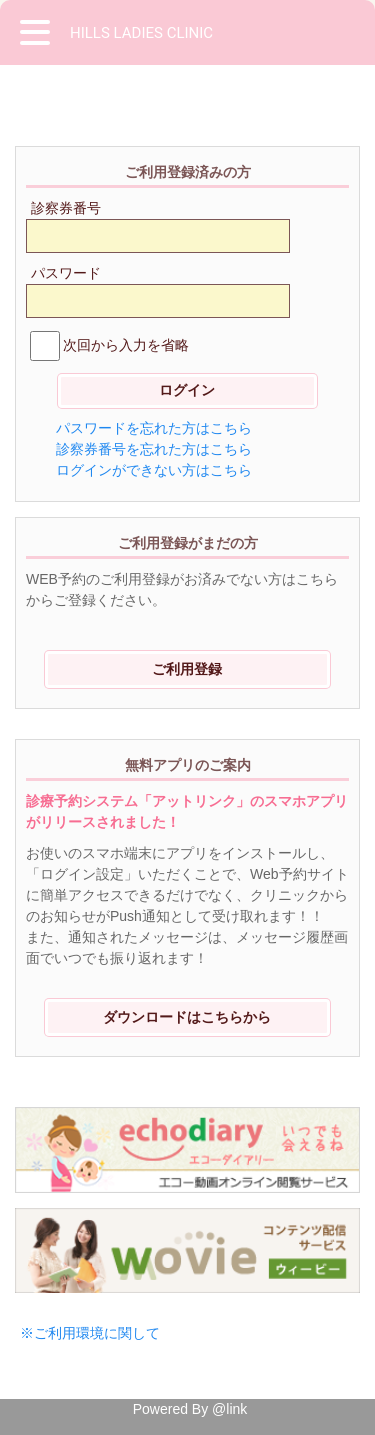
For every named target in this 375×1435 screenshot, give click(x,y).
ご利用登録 (187, 669)
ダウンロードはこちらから (187, 1017)
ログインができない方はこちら (154, 470)
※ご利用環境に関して (90, 1333)
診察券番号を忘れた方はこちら (154, 449)
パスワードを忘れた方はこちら (154, 428)
